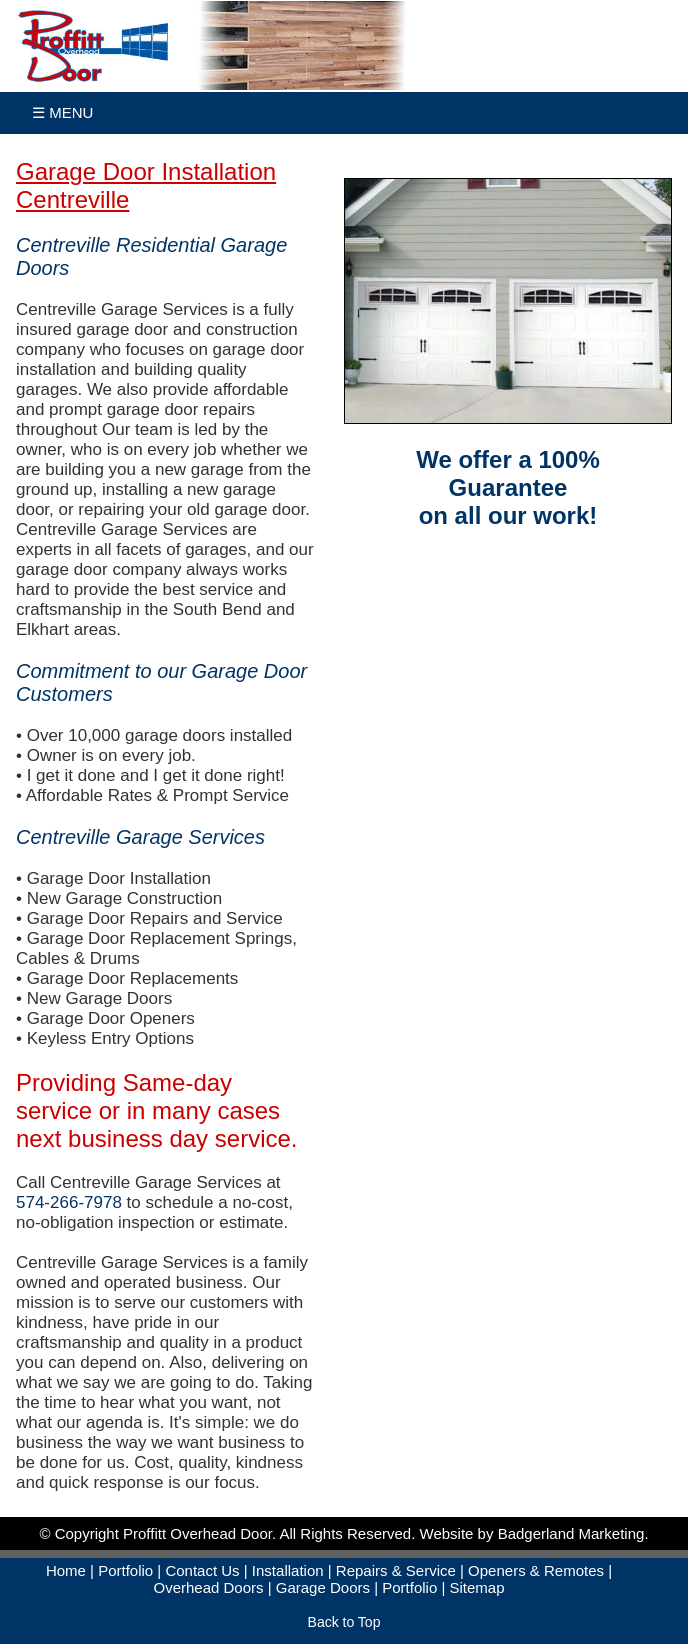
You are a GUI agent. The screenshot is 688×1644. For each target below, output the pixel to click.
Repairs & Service (396, 1570)
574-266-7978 (69, 1202)
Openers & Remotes (536, 1570)
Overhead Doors (208, 1587)
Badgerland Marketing (571, 1533)
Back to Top (344, 1622)
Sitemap (476, 1587)
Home (66, 1570)
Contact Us (202, 1570)
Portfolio (125, 1570)
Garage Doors (323, 1587)
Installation (288, 1570)
